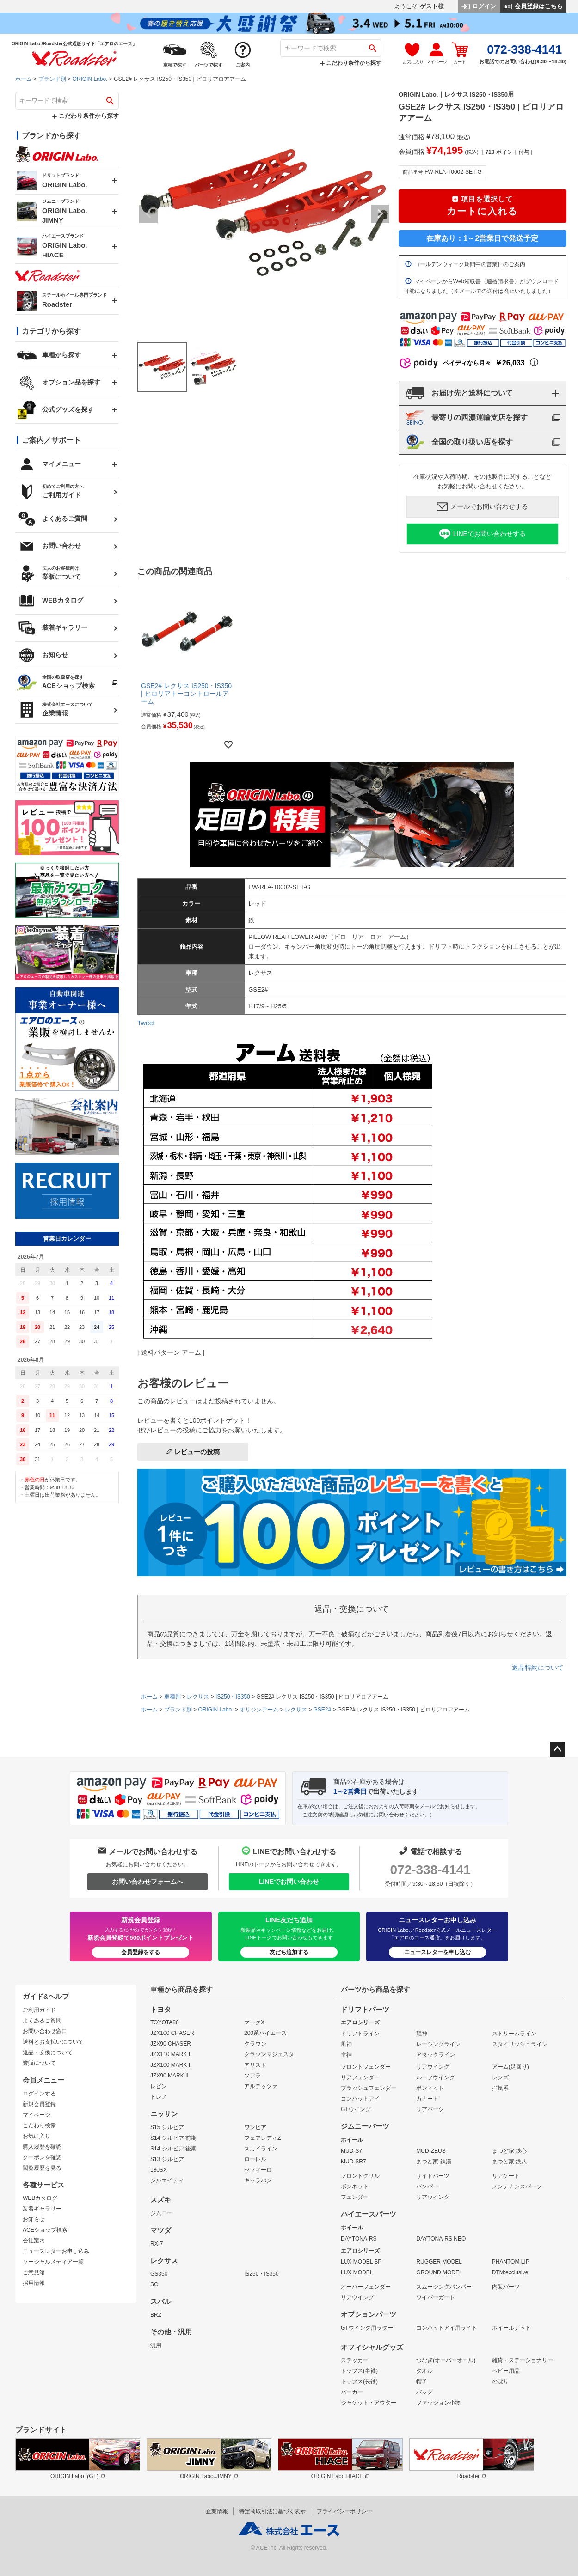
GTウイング (356, 2109)
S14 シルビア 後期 (173, 2148)
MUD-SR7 (353, 2161)
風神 (346, 2044)
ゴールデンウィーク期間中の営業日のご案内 (464, 264)
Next (380, 214)
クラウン (255, 2043)
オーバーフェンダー (366, 2287)
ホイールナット (511, 2328)
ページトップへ (557, 1749)
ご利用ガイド (39, 2010)
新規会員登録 (39, 2104)
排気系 (500, 2088)
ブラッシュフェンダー (368, 2088)
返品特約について (538, 1667)
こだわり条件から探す (350, 63)
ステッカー (355, 2360)
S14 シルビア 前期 (173, 2138)
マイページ (36, 2115)
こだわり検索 (39, 2125)
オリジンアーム (259, 1709)
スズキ (160, 2200)
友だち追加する (289, 1952)
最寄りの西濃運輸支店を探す (467, 417)
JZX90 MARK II (169, 2075)
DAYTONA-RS (359, 2238)
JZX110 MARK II (170, 2054)
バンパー (427, 2186)
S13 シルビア (167, 2159)
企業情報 (217, 2511)
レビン (158, 2086)
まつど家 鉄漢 (433, 2161)
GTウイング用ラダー (367, 2328)
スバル (160, 2301)
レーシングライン (438, 2044)
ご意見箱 (34, 2272)
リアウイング (432, 2067)
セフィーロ (258, 2170)
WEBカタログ (40, 2198)
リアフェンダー (360, 2077)
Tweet (145, 1023)
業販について (39, 2063)
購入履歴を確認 (42, 2147)
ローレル (255, 2159)
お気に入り (36, 2136)
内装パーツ (506, 2287)
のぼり (500, 2381)
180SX (158, 2170)
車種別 (172, 1696)
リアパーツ (430, 2109)
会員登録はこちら (533, 6)
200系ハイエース (265, 2033)
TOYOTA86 (164, 2022)
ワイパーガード (435, 2297)
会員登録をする (140, 1952)
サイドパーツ (432, 2176)
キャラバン (258, 2180)
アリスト (255, 2065)
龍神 (421, 2033)
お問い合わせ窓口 (45, 2031)
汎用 (155, 2345)
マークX (254, 2022)
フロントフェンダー (366, 2067)
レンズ (500, 2077)
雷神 (346, 2055)
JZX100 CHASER (172, 2033)
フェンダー (355, 2197)
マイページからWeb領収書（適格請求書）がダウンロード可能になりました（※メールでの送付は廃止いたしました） (481, 286)
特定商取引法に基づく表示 (272, 2511)
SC (154, 2284)
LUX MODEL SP (361, 2262)
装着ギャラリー (42, 2208)
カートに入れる (482, 205)
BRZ (155, 2315)
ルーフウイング (435, 2077)
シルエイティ (167, 2180)
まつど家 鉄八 (509, 2161)
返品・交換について (48, 2052)
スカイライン (260, 2148)
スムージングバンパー (444, 2287)
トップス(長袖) (359, 2381)
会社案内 (34, 2240)
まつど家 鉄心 (509, 2151)
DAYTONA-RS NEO (441, 2238)
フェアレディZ (262, 2138)
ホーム (23, 79)
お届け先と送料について (459, 393)
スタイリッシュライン (519, 2044)
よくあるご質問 (42, 2020)
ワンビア (255, 2127)
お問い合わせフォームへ (147, 1881)
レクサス (198, 1696)
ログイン (479, 6)
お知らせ (34, 2219)
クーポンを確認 (42, 2157)
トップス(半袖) (359, 2371)
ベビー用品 (506, 2371)
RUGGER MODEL (439, 2262)
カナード (427, 2098)
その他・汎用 (171, 2332)
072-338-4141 (430, 1870)
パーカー (352, 2392)
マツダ (160, 2230)
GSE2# (322, 1709)
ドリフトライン (360, 2033)
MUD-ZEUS (430, 2151)
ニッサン (164, 2114)
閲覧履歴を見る (42, 2168)
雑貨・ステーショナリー (522, 2360)
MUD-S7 (351, 2151)
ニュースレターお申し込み (56, 2251)
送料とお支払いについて (53, 2042)
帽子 (421, 2381)
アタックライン (435, 2055)
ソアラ (252, 2075)
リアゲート (506, 2176)
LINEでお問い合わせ (289, 1881)
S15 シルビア (167, 2127)
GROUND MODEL (439, 2272)
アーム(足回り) (510, 2067)
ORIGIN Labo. (89, 79)
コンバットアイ (360, 2098)
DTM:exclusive (510, 2272)
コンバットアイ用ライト (446, 2328)
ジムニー (161, 2213)
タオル (424, 2371)
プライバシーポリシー (344, 2511)
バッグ (424, 2392)
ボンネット (430, 2088)
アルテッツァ (260, 2086)
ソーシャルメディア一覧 (53, 2262)
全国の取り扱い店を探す (459, 442)
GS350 (158, 2274)
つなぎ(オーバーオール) (445, 2360)
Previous (148, 214)
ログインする (39, 2093)
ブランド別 (52, 79)
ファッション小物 (438, 2402)
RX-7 (156, 2244)
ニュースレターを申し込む (437, 1952)
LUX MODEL (357, 2272)
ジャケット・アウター (368, 2402)
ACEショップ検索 (45, 2230)
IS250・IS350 (232, 1696)
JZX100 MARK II (170, 2065)
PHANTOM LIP (510, 2262)
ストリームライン (514, 2033)
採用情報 (34, 2283)
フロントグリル (360, 2176)
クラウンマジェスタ (269, 2054)
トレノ (158, 2097)
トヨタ (160, 2009)
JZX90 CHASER (170, 2043)
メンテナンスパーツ (517, 2186)
